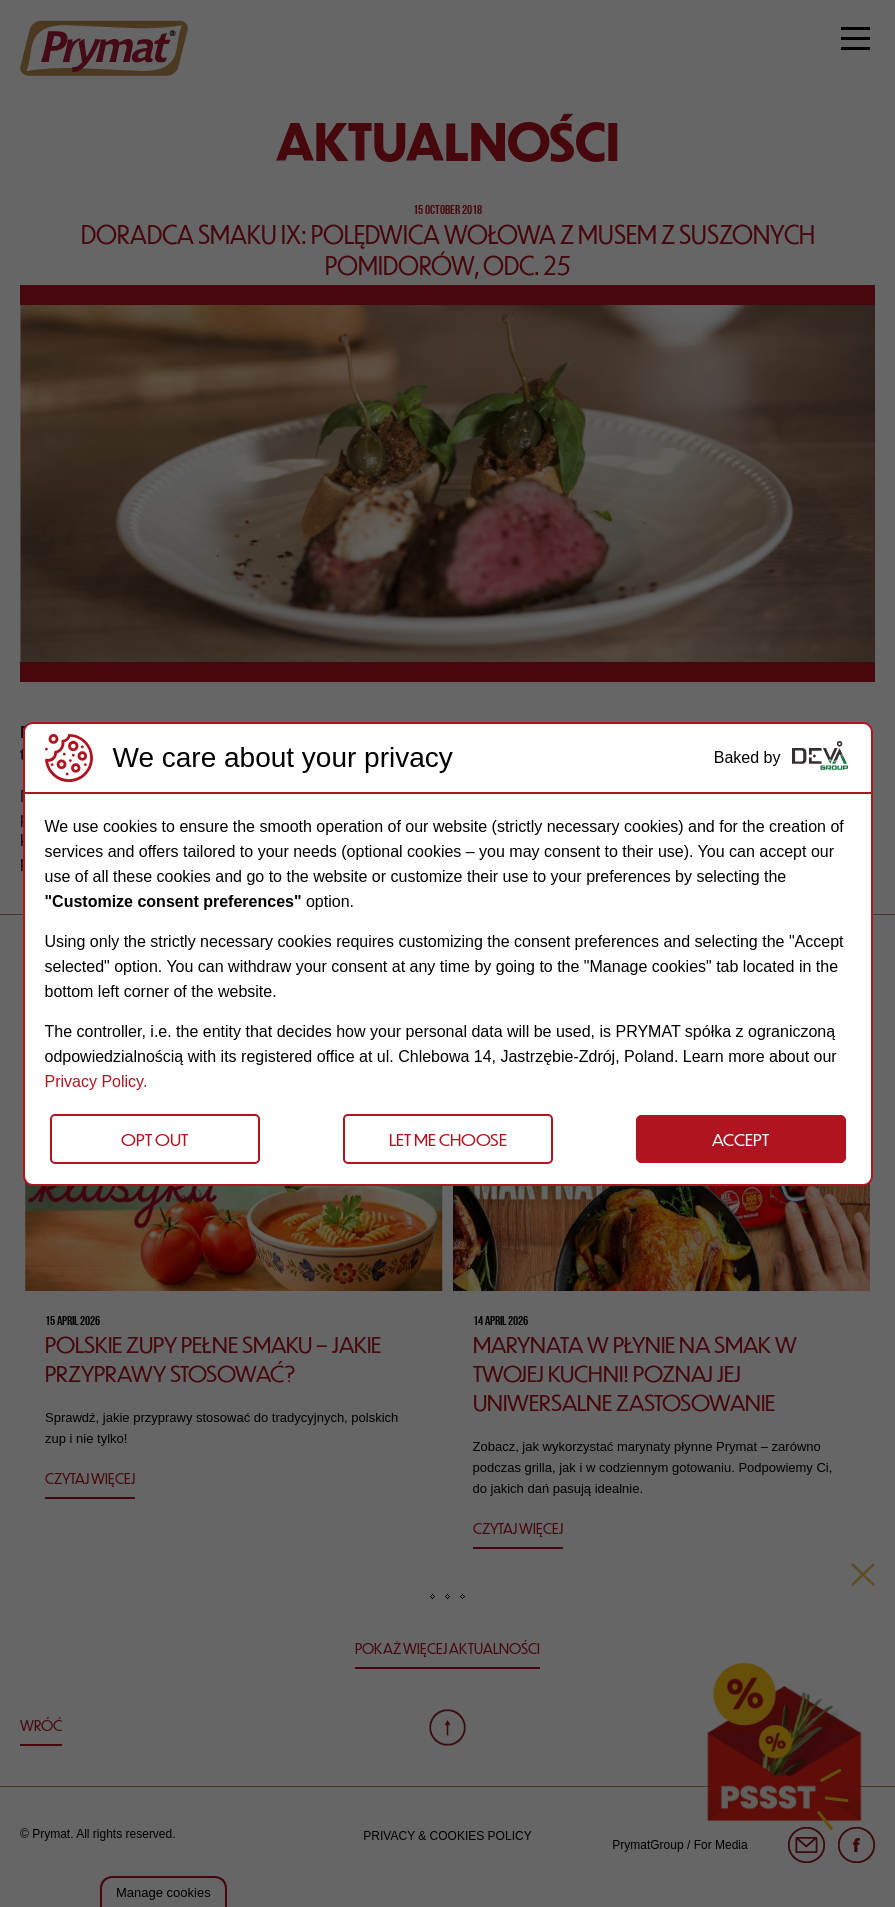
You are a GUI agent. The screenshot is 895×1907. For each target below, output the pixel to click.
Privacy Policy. (96, 1081)
